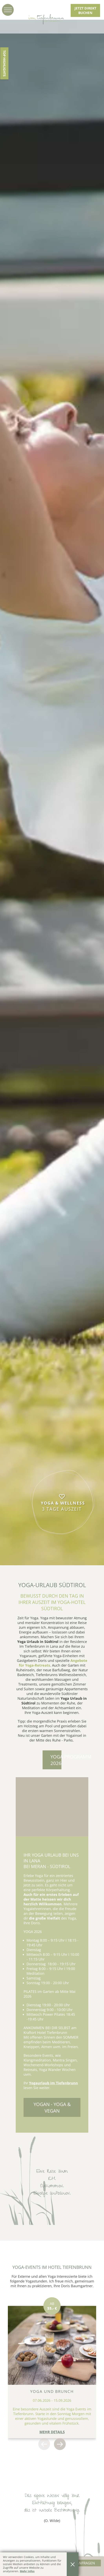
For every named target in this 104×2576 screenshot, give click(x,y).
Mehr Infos (27, 2571)
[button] (52, 1806)
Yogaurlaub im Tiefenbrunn (53, 2083)
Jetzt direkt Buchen (85, 10)
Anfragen (86, 2563)
